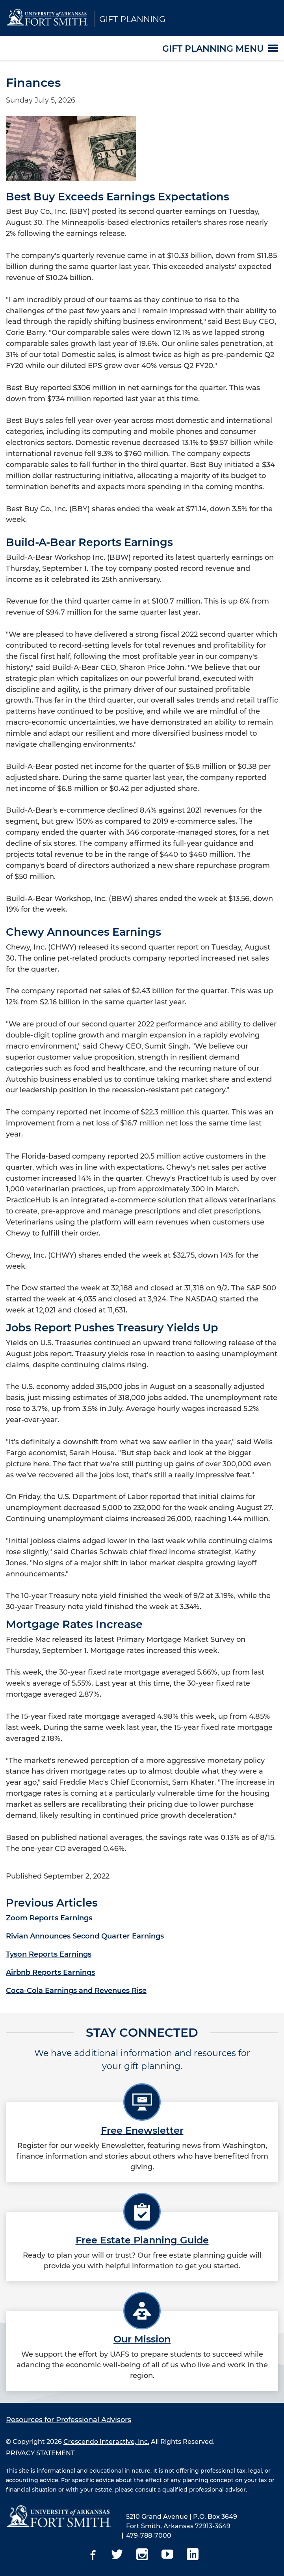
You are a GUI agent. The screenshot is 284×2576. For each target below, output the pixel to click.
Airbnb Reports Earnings (50, 1972)
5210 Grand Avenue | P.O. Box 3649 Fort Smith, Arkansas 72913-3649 (181, 2521)
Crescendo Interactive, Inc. (106, 2441)
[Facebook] (92, 2555)
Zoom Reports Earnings (49, 1918)
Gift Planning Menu (213, 48)
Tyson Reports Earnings (48, 1954)
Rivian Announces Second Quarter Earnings (85, 1936)
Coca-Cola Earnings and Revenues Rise (76, 1990)
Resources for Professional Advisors (68, 2419)
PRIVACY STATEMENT (40, 2453)
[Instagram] (142, 2555)
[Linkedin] (193, 2555)
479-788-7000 (148, 2535)
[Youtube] (167, 2555)
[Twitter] (117, 2555)
